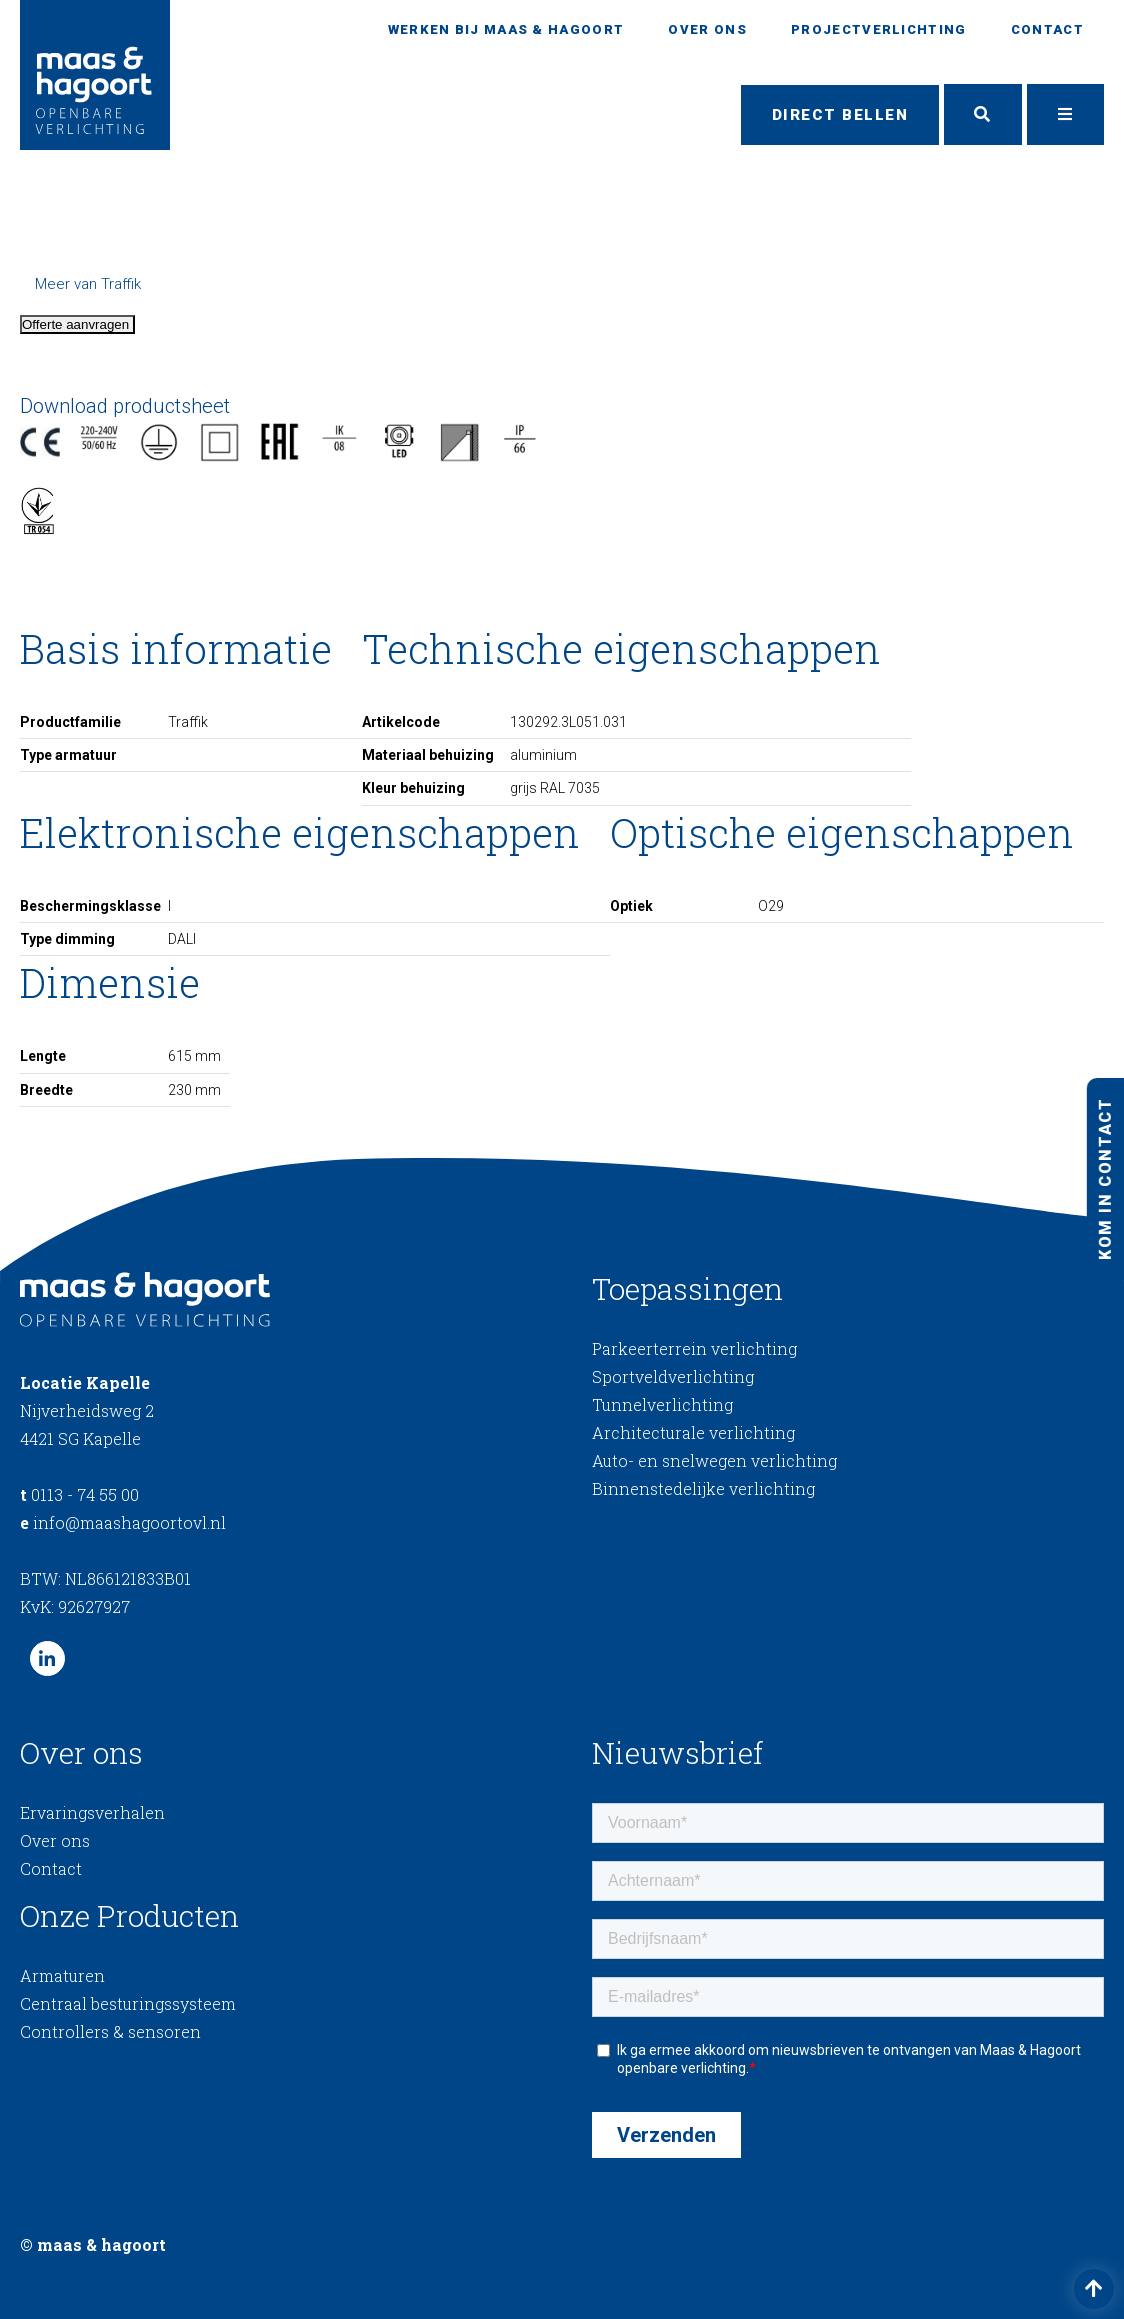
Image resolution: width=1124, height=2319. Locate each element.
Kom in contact (1104, 1178)
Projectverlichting (878, 29)
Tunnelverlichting (662, 1405)
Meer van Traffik (88, 284)
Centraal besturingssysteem (128, 2003)
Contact (1047, 29)
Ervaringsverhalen (92, 1812)
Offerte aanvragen (77, 324)
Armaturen (62, 1975)
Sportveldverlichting (673, 1377)
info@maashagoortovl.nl (123, 1522)
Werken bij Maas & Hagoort (506, 29)
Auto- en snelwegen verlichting (714, 1461)
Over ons (707, 29)
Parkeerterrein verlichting (694, 1349)
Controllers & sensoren (110, 2031)
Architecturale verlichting (693, 1433)
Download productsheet (125, 406)
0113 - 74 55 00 (79, 1494)
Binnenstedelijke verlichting (703, 1489)
